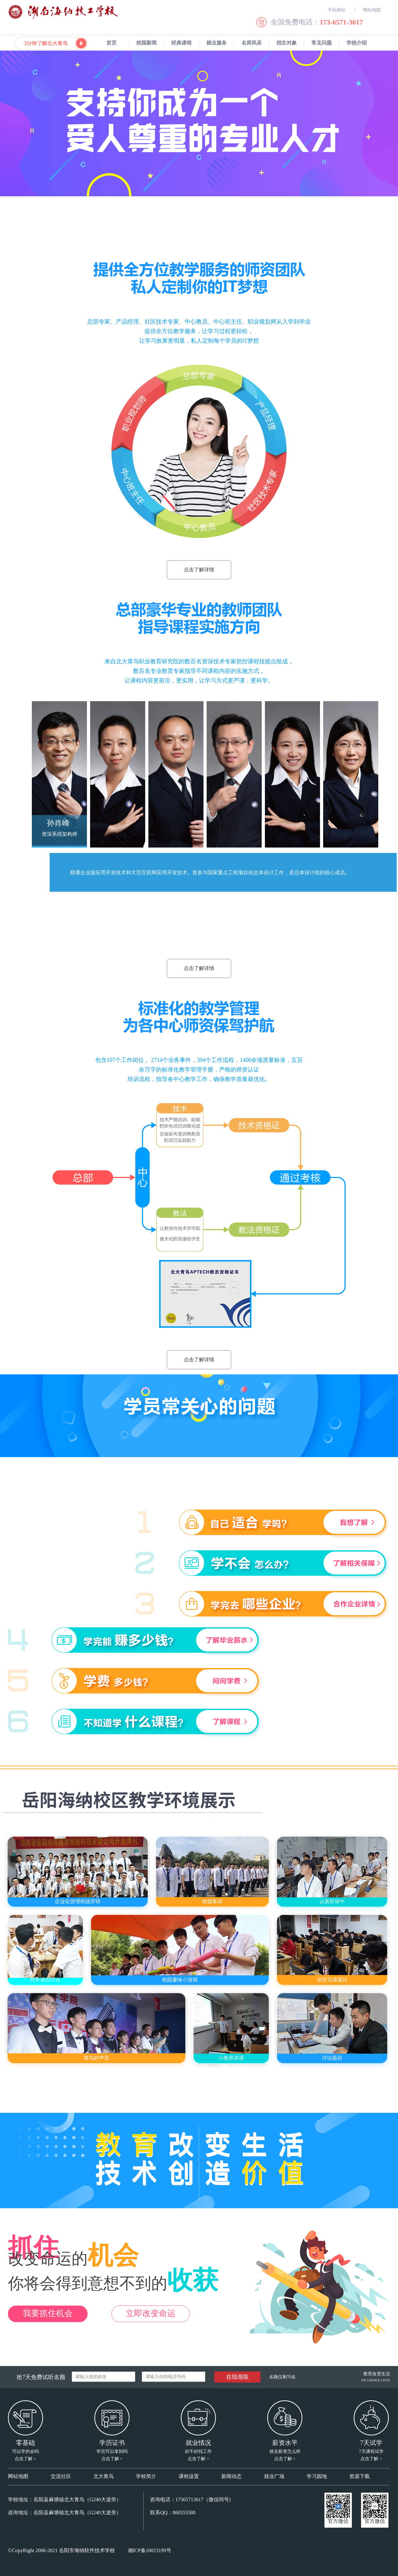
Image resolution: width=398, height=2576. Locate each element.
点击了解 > (25, 2458)
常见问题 (321, 42)
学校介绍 (356, 42)
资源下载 (359, 2476)
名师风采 (251, 42)
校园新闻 (146, 42)
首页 (111, 42)
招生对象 (286, 42)
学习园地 (317, 2476)
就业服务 (216, 42)
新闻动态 (231, 2476)
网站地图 (18, 2476)
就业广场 (274, 2476)
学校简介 (146, 2476)
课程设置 (189, 2476)
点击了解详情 (199, 569)
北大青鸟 (103, 2476)
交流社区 (61, 2476)
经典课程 (181, 42)
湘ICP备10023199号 (149, 2550)
